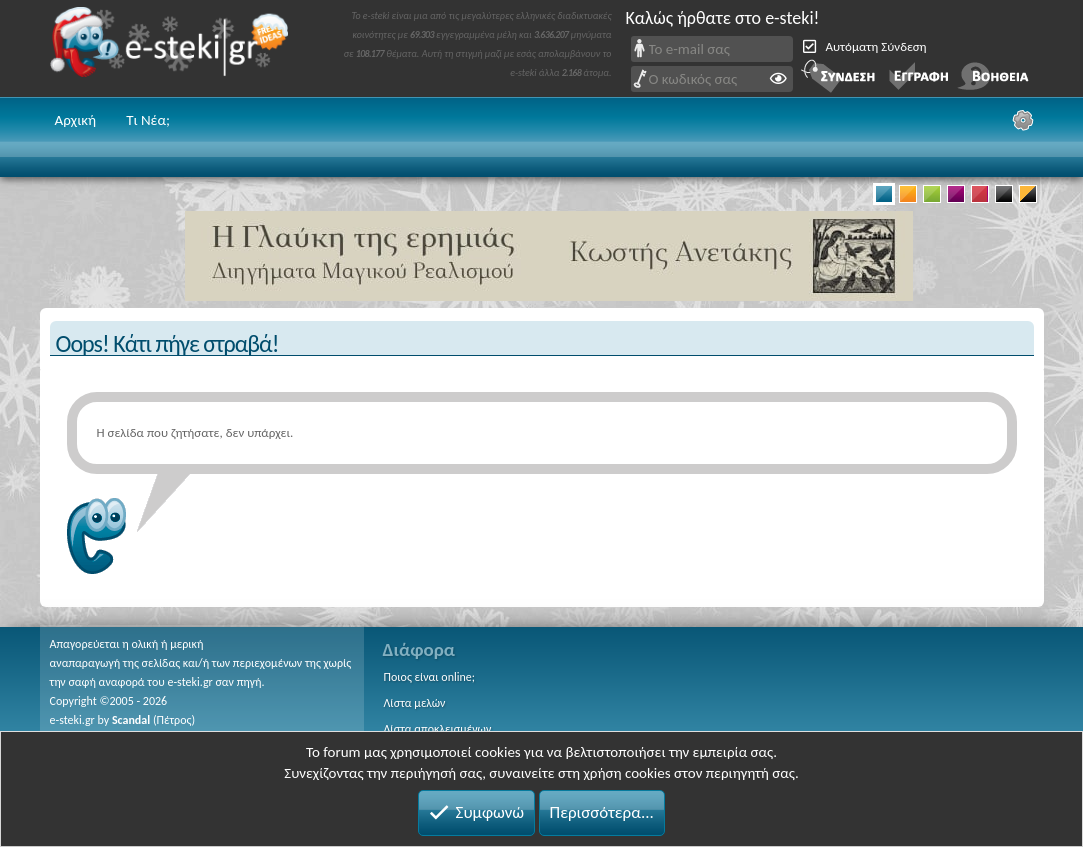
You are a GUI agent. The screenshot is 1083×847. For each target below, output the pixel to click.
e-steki (175, 48)
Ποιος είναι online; (429, 677)
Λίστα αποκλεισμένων (438, 729)
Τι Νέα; (148, 120)
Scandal (131, 720)
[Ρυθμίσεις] (1023, 120)
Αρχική (76, 120)
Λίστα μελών (415, 703)
